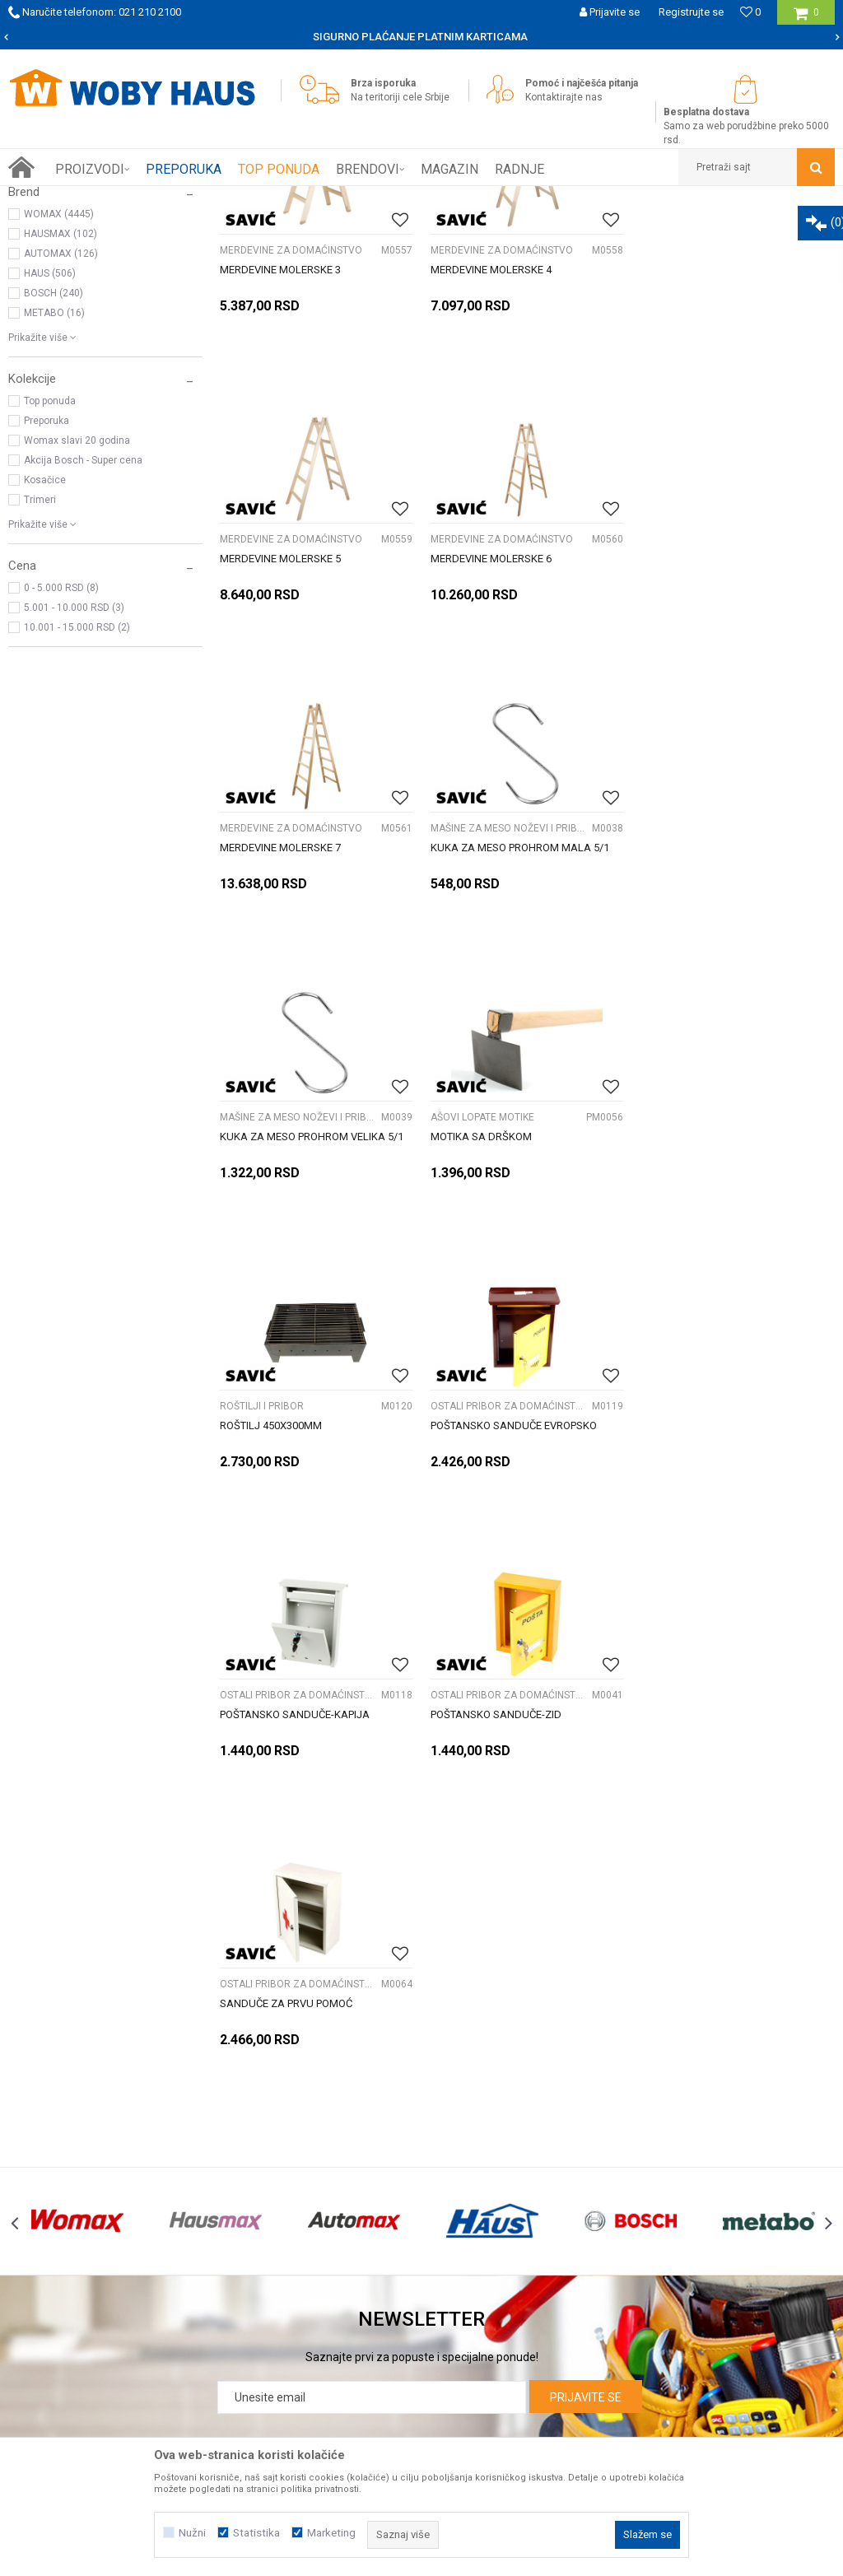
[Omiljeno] (750, 12)
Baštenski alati (49, 268)
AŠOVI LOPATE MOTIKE (482, 1014)
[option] (421, 37)
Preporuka (46, 607)
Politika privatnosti (667, 2169)
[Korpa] (806, 18)
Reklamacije (651, 2187)
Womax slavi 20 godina (77, 626)
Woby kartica (91, 2169)
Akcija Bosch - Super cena (83, 646)
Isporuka (361, 2169)
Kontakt (78, 2223)
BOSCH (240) (53, 479)
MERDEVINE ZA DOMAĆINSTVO (291, 436)
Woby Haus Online (49, 198)
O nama (79, 2151)
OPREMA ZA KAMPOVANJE (77, 308)
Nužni (192, 2533)
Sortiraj (633, 229)
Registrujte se (691, 12)
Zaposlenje (87, 2205)
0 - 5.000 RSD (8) (61, 774)
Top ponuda (50, 587)
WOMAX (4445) (59, 400)
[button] (756, 167)
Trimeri (40, 686)
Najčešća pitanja (381, 2223)
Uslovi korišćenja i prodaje (686, 2151)
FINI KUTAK (43, 288)
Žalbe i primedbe (663, 2241)
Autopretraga (563, 229)
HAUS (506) (50, 459)
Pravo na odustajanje (674, 2205)
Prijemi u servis (97, 2187)
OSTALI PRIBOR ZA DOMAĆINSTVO (298, 1303)
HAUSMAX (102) (60, 420)
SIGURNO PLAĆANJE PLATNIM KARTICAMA (420, 36)
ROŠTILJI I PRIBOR (683, 1014)
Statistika (256, 2533)
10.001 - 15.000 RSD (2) (77, 813)
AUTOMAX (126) (61, 439)
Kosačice (45, 666)
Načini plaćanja (378, 2187)
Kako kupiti (367, 2151)
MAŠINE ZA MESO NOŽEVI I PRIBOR (720, 725)
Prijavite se (586, 2005)
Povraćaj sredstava (670, 2223)
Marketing (331, 2533)
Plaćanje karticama (389, 2205)
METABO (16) (54, 499)
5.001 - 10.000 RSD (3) (74, 793)
